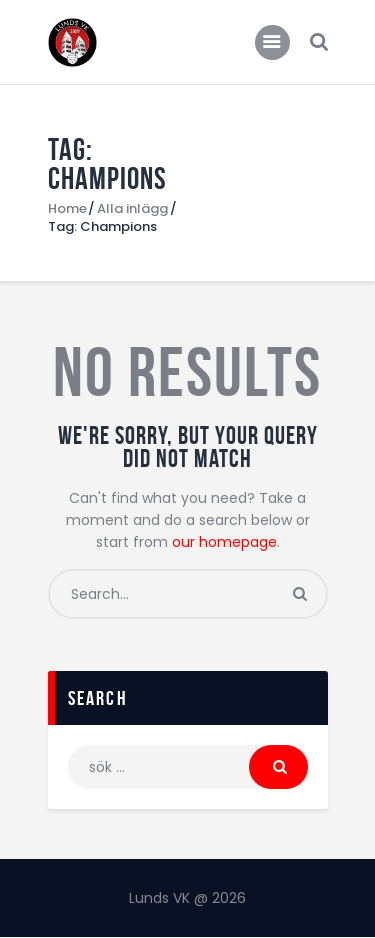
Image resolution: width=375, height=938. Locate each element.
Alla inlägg (132, 208)
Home (67, 209)
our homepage (224, 542)
